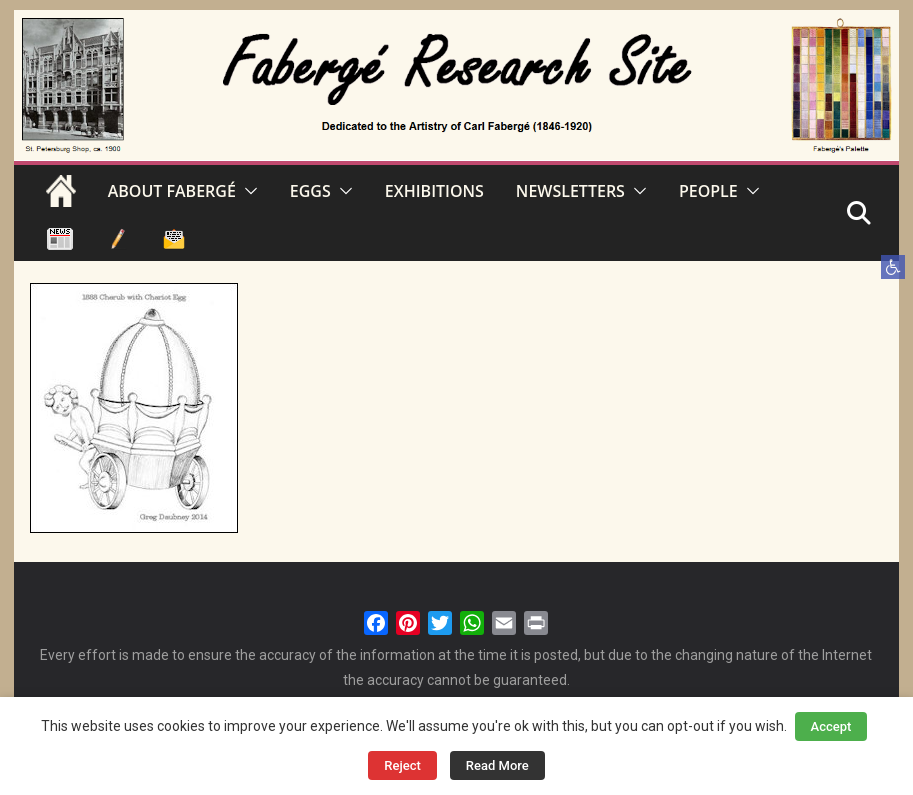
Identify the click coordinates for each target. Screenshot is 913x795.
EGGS (310, 191)
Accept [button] (831, 726)
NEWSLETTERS (570, 191)
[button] (893, 267)
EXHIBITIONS (434, 191)
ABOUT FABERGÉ (172, 191)
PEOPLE (708, 191)
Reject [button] (402, 765)
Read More (497, 765)
